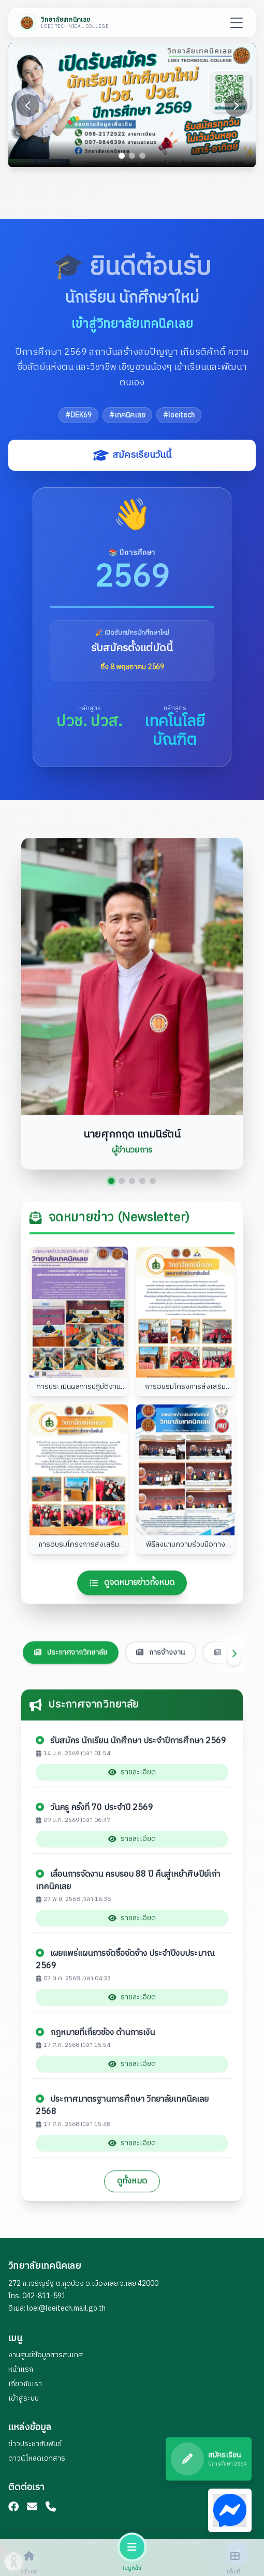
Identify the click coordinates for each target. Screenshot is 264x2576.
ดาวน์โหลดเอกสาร (36, 2458)
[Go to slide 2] (132, 156)
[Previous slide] (28, 105)
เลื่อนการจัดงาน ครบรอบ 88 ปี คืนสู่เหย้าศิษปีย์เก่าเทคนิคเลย (128, 1890)
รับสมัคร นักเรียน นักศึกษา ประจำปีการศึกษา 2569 (131, 1751)
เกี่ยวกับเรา (25, 2384)
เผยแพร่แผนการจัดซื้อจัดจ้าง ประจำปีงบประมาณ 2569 (125, 1969)
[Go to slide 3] (142, 156)
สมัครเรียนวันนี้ (132, 455)
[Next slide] (236, 105)
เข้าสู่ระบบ (23, 2398)
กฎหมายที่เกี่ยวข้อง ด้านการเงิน (95, 2042)
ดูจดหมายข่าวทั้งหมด (132, 1592)
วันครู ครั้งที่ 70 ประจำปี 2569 (94, 1817)
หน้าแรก (20, 2369)
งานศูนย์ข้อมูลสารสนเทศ (45, 2355)
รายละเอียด (132, 1782)
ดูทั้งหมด (132, 2191)
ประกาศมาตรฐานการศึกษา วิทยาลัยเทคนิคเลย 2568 (122, 2115)
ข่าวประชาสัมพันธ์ (35, 2444)
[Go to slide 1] (122, 156)
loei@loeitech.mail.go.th (66, 2308)
